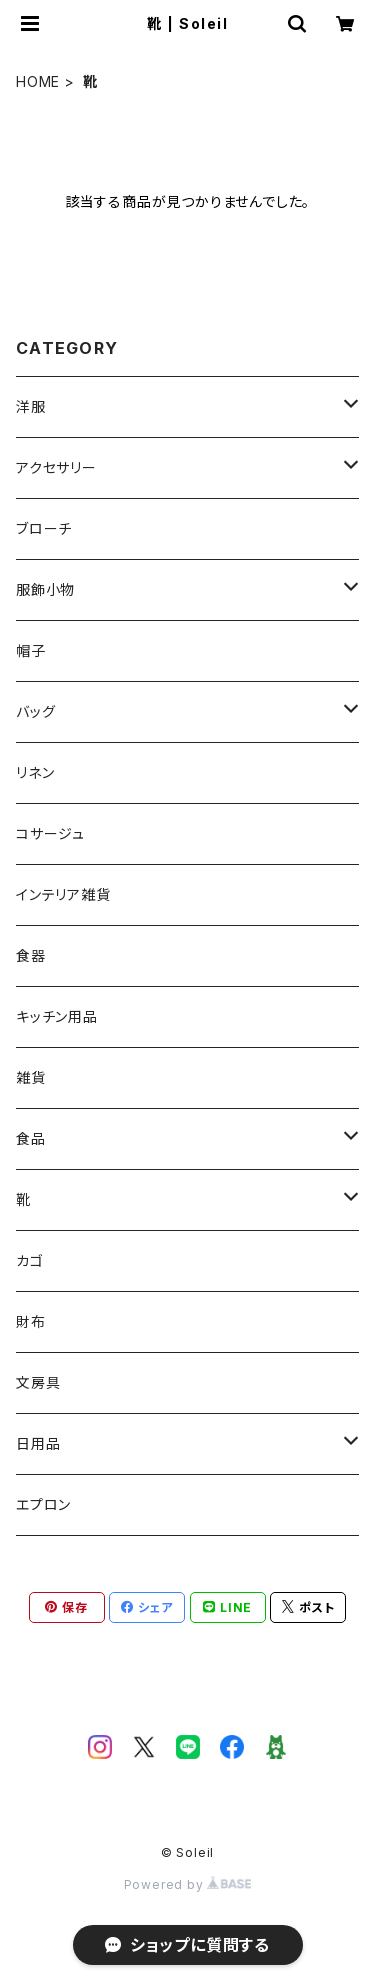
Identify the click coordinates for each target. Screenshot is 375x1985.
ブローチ (44, 528)
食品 (31, 1138)
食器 (31, 955)
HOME (38, 81)
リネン (35, 772)
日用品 (38, 1443)
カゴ (30, 1260)
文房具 (38, 1382)
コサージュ (50, 833)
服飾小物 (45, 589)
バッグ (35, 711)
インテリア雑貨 (63, 894)
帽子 (31, 650)
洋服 (31, 406)
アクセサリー (56, 467)
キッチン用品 (57, 1016)
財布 (31, 1321)
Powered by (188, 1884)
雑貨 (31, 1077)
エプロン (43, 1504)
